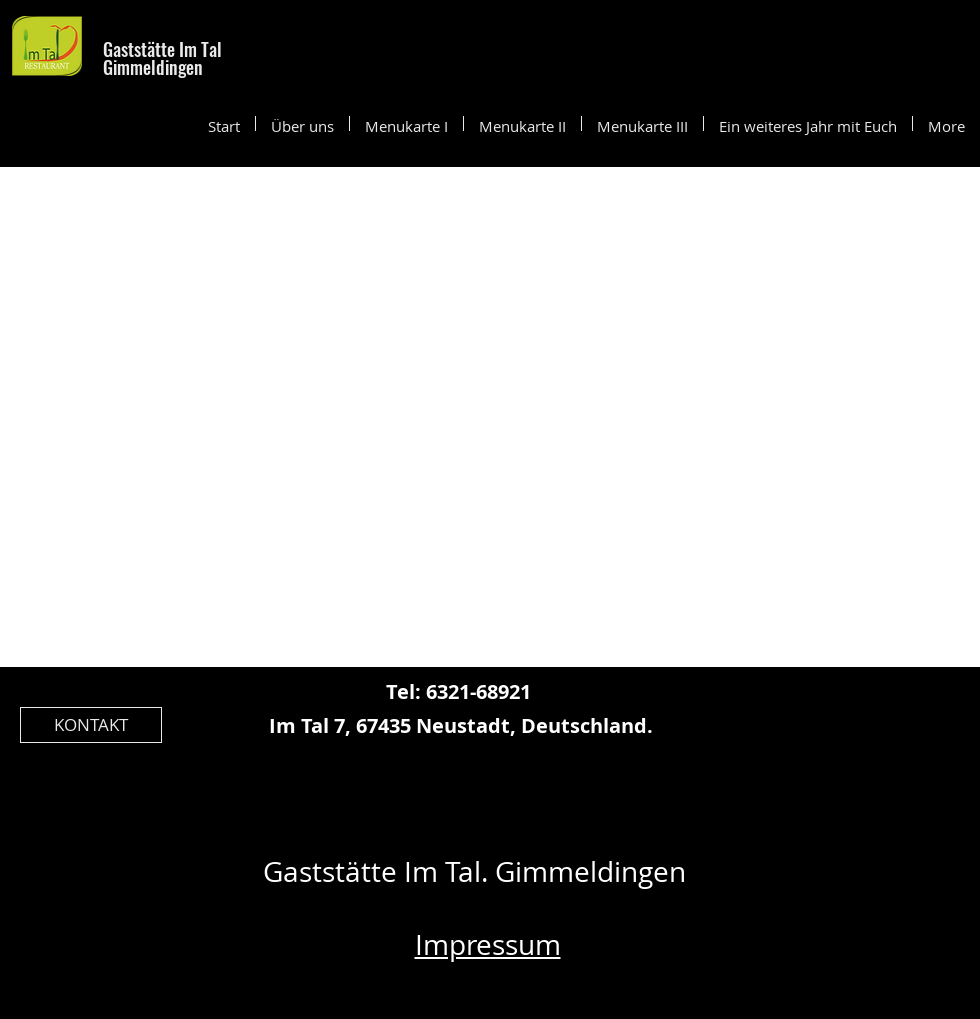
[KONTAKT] (91, 725)
